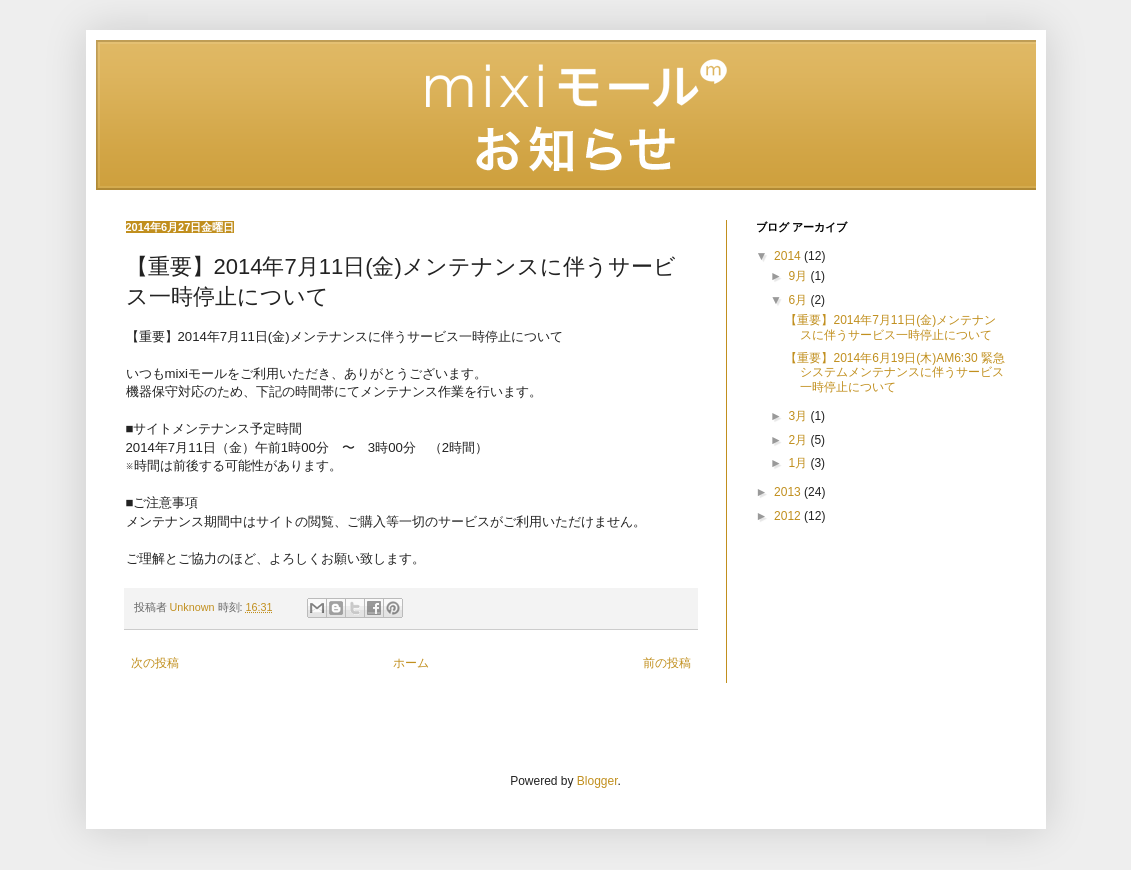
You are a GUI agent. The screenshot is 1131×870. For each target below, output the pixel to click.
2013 (789, 492)
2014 (789, 256)
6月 (799, 300)
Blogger (597, 781)
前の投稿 (667, 663)
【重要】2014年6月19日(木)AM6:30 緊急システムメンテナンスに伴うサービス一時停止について (894, 372)
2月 (799, 440)
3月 (799, 416)
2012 (789, 516)
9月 (799, 276)
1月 (799, 463)
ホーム (411, 663)
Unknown (194, 607)
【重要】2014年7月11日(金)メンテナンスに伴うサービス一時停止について (890, 327)
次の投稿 (155, 663)
